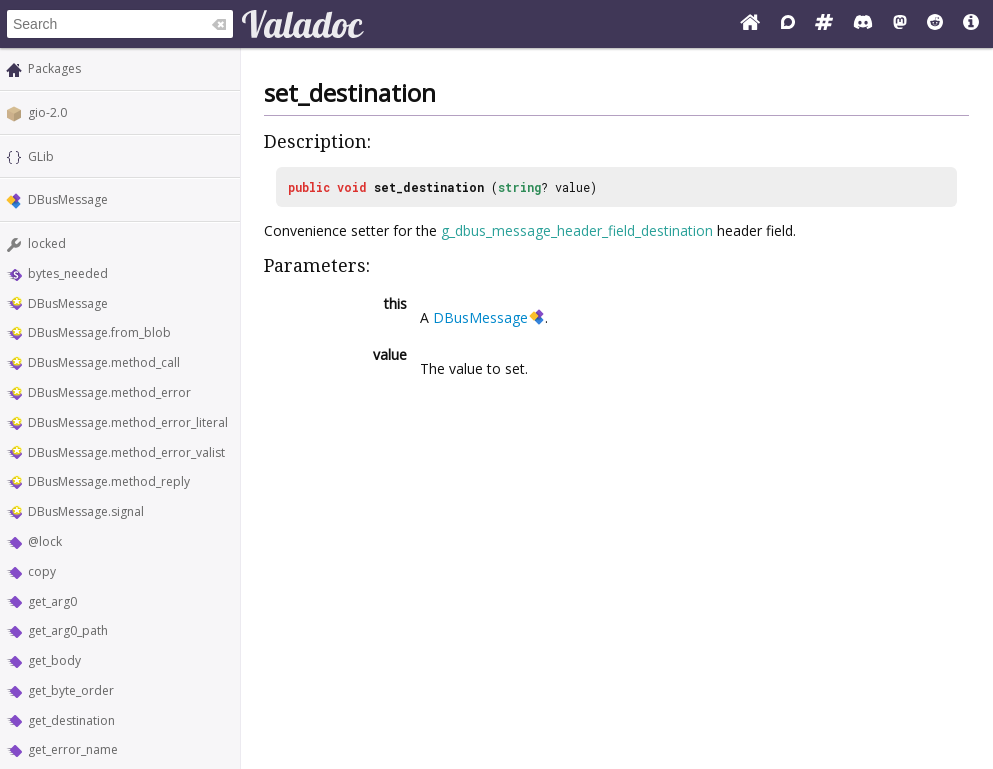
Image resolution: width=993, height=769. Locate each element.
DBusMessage (68, 199)
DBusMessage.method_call (104, 362)
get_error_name (73, 749)
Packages (54, 68)
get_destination (71, 720)
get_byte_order (71, 690)
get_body (54, 660)
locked (47, 243)
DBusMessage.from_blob (99, 332)
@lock (45, 541)
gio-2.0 (47, 112)
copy (42, 571)
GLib (41, 156)
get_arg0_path (68, 630)
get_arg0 (52, 601)
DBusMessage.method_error (109, 392)
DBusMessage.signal (86, 511)
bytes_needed (68, 273)
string (519, 187)
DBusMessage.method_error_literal (128, 422)
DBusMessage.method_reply (109, 481)
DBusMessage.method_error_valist (126, 452)
